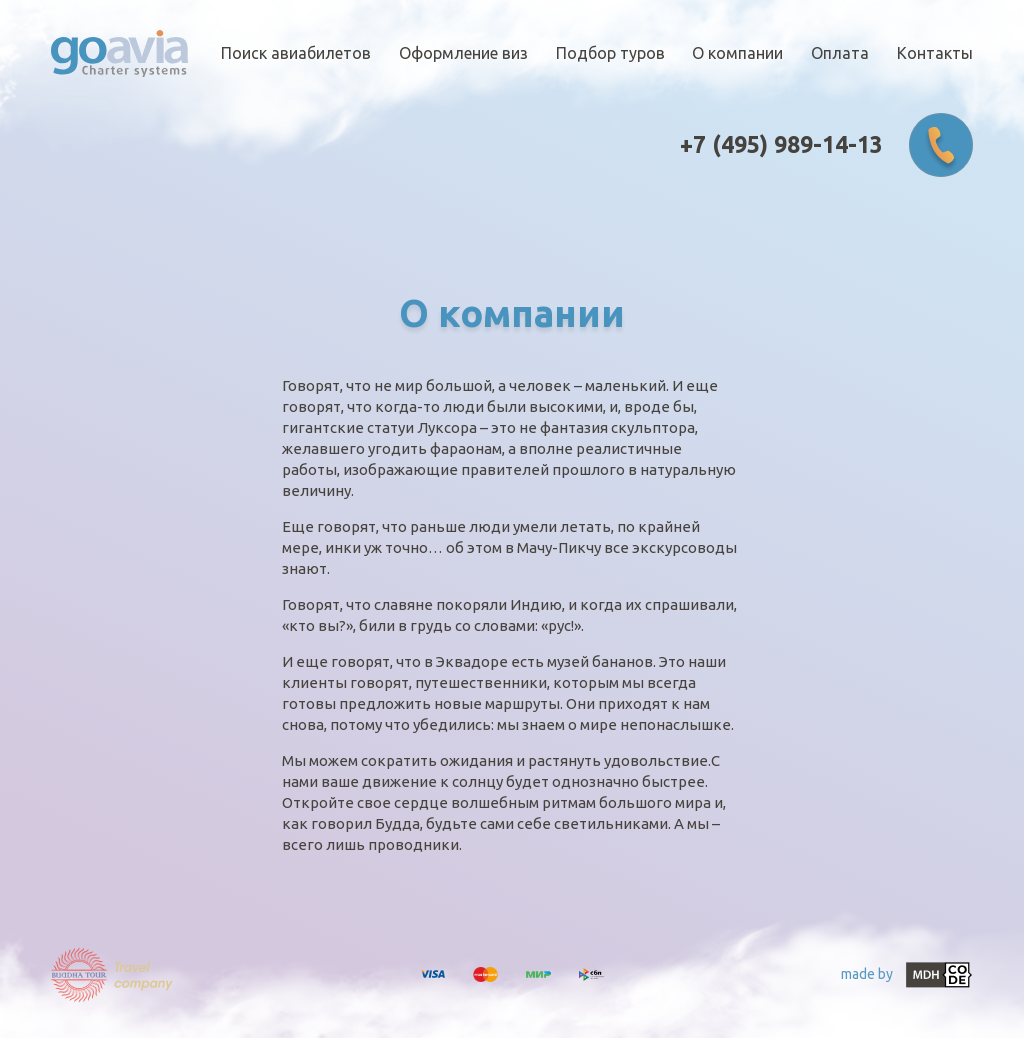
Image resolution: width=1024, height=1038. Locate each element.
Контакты (935, 53)
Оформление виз (463, 53)
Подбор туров (610, 53)
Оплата (840, 53)
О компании (737, 53)
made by (907, 975)
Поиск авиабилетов (296, 53)
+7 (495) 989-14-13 (781, 145)
